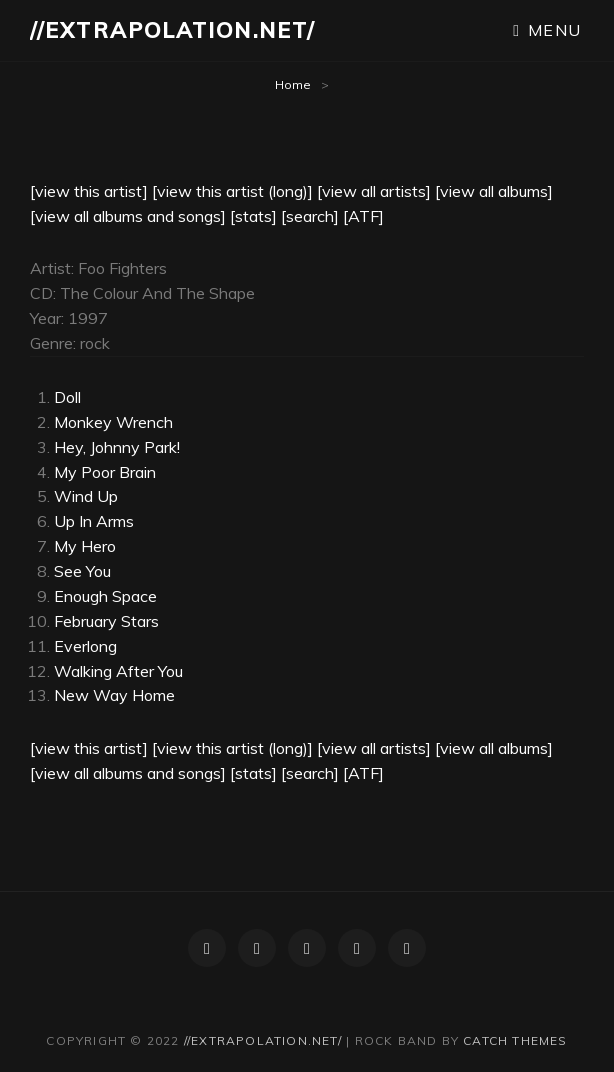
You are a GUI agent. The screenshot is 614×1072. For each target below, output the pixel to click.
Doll (67, 397)
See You (82, 571)
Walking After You (118, 671)
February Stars (106, 621)
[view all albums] (494, 191)
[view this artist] (89, 191)
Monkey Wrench (113, 422)
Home (293, 84)
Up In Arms (94, 521)
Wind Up (86, 496)
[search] (310, 216)
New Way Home (114, 695)
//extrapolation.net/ (172, 30)
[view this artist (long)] (232, 191)
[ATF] (363, 216)
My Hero (85, 546)
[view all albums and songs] (128, 216)
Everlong (85, 646)
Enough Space (105, 596)
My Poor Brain (105, 472)
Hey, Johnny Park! (117, 447)
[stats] (253, 216)
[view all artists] (374, 191)
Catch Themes (515, 1040)
